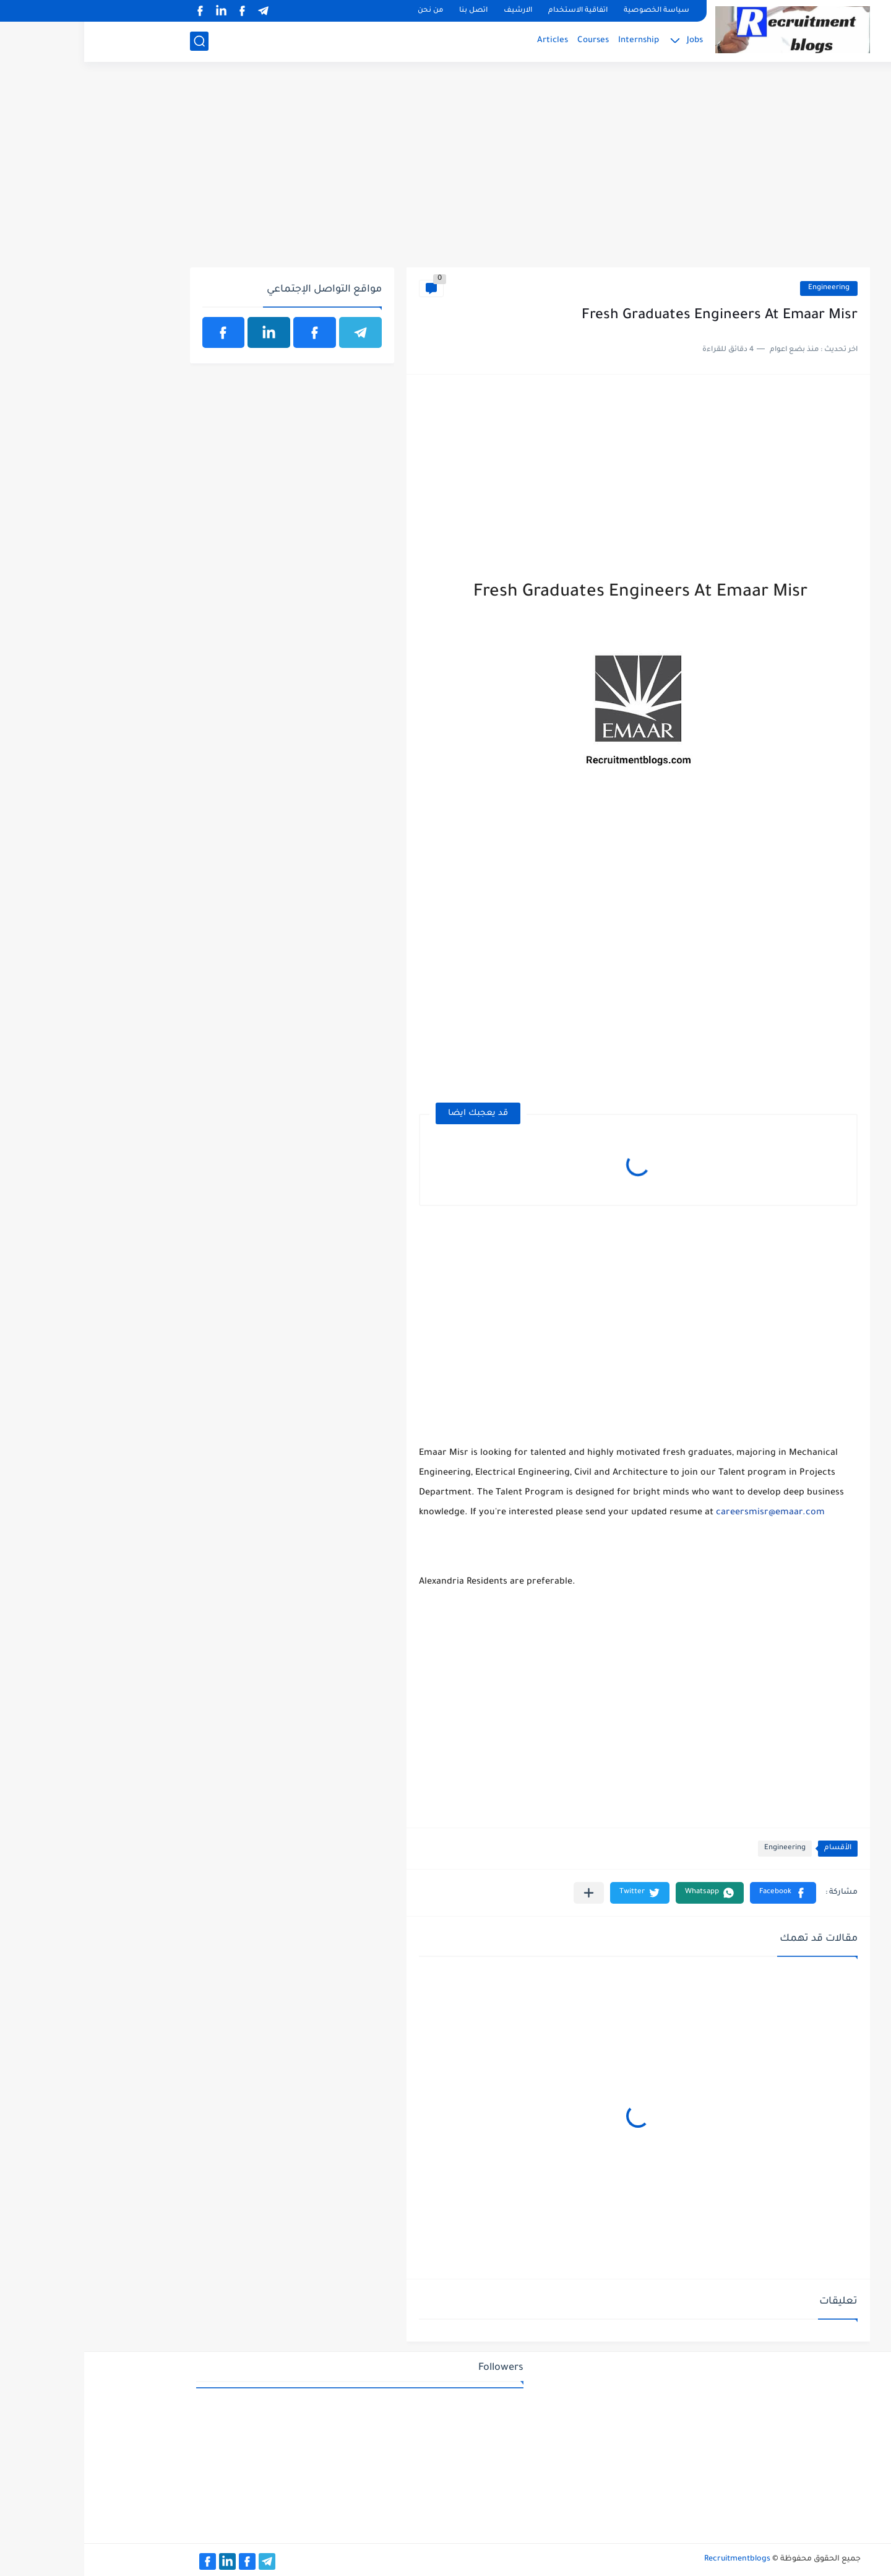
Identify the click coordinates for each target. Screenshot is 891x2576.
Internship (554, 40)
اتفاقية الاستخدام (493, 11)
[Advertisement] (446, 171)
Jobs (611, 40)
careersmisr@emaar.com (686, 1513)
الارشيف (434, 11)
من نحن (346, 11)
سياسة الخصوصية (572, 11)
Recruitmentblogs (653, 2559)
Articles (468, 40)
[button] (699, 1893)
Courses (509, 40)
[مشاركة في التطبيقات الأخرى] (504, 1893)
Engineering (744, 288)
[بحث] (115, 41)
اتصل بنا (389, 11)
